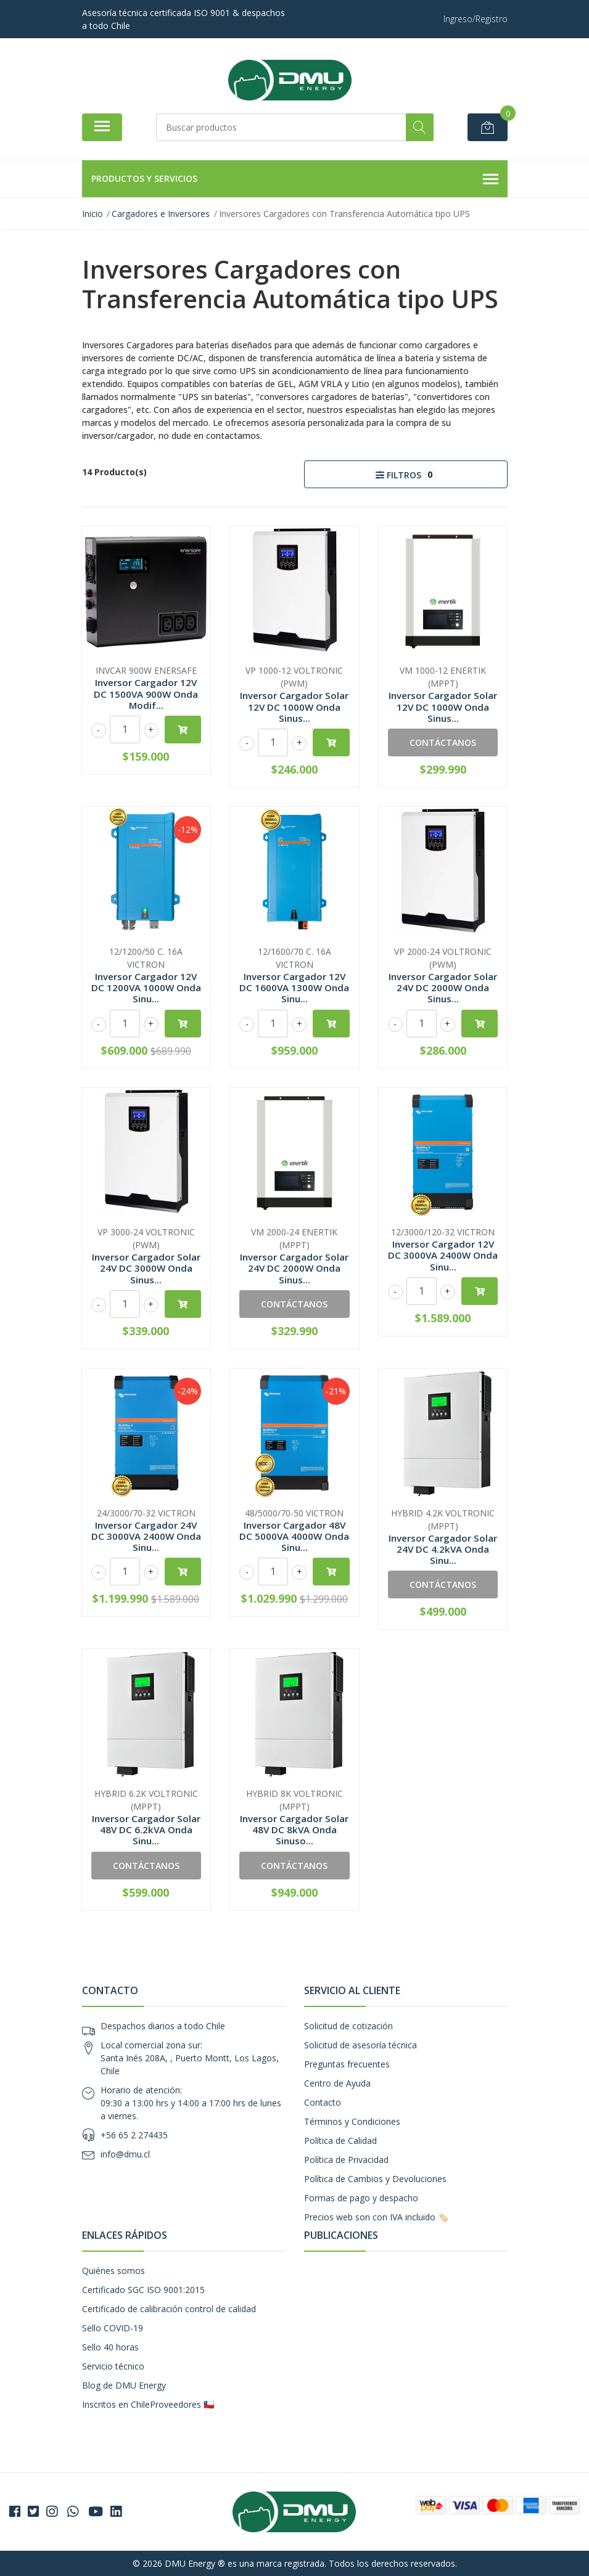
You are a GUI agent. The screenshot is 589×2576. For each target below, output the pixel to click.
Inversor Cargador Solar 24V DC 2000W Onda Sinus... (443, 987)
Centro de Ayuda (337, 2083)
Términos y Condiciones (352, 2121)
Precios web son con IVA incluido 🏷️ (376, 2217)
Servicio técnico (113, 2366)
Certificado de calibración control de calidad (169, 2309)
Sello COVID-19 (112, 2328)
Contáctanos (443, 742)
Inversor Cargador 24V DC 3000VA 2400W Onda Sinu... (146, 1536)
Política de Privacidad (346, 2159)
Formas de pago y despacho (361, 2198)
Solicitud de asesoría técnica (360, 2045)
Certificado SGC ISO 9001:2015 (143, 2290)
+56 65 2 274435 (134, 2135)
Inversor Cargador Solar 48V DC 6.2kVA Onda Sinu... (146, 1829)
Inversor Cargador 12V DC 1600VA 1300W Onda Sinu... (294, 987)
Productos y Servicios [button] (294, 179)
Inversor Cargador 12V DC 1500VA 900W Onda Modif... (146, 693)
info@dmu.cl (125, 2154)
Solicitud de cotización (348, 2026)
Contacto (322, 2102)
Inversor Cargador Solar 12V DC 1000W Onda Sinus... (294, 706)
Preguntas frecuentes (347, 2064)
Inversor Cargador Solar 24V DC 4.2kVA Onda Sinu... (443, 1549)
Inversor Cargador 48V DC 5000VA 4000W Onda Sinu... (294, 1536)
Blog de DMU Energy (124, 2385)
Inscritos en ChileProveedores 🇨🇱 (148, 2404)
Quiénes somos (113, 2270)
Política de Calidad (340, 2140)
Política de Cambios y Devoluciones (375, 2179)
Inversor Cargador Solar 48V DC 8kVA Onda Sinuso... (294, 1829)
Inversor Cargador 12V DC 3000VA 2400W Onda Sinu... (443, 1255)
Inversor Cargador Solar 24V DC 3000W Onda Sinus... (146, 1268)
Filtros (405, 474)
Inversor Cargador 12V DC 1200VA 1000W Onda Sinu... (146, 987)
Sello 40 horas (110, 2347)
